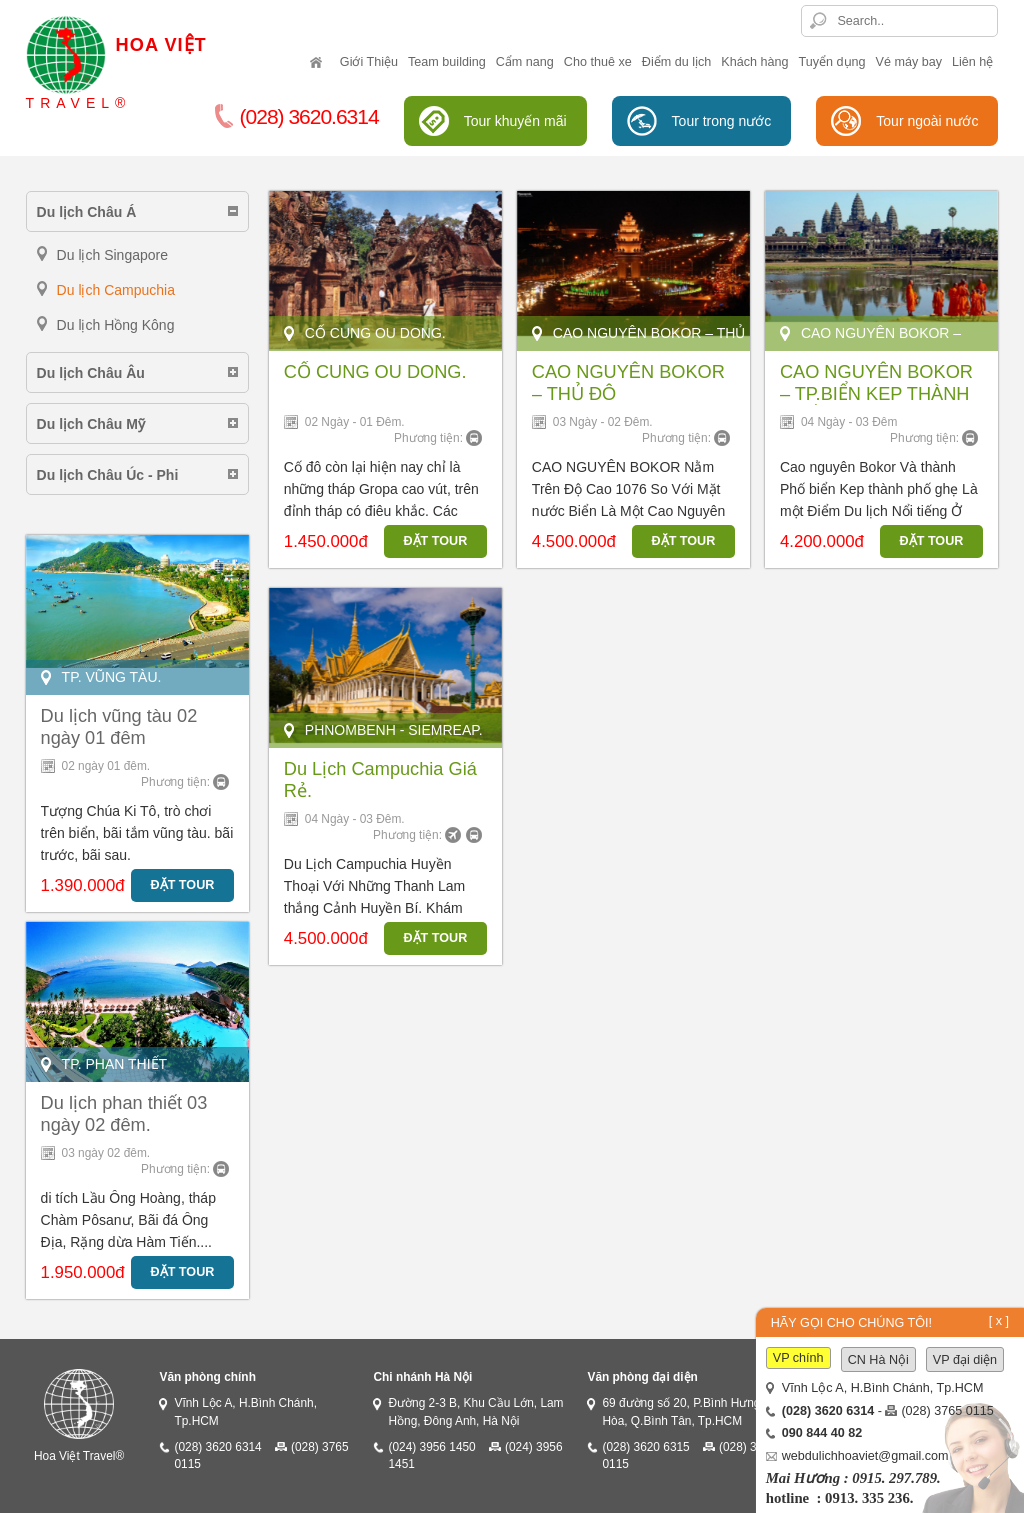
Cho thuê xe (598, 62)
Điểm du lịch (677, 62)
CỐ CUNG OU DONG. (375, 372)
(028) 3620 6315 (645, 1447)
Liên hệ (972, 62)
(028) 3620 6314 (217, 1447)
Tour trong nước (722, 121)
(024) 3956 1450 (431, 1447)
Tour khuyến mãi (515, 121)
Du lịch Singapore (112, 255)
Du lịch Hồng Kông (116, 325)
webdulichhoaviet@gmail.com (865, 1456)
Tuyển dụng (832, 62)
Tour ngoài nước (927, 121)
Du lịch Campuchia (116, 290)
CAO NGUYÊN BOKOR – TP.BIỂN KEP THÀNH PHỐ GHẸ (876, 394)
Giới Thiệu (369, 62)
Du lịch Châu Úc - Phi (108, 475)
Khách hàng (754, 62)
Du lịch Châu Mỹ (91, 424)
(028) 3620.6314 (297, 116)
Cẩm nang (525, 62)
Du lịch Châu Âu (91, 373)
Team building (447, 62)
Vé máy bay (909, 62)
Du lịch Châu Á (87, 212)
